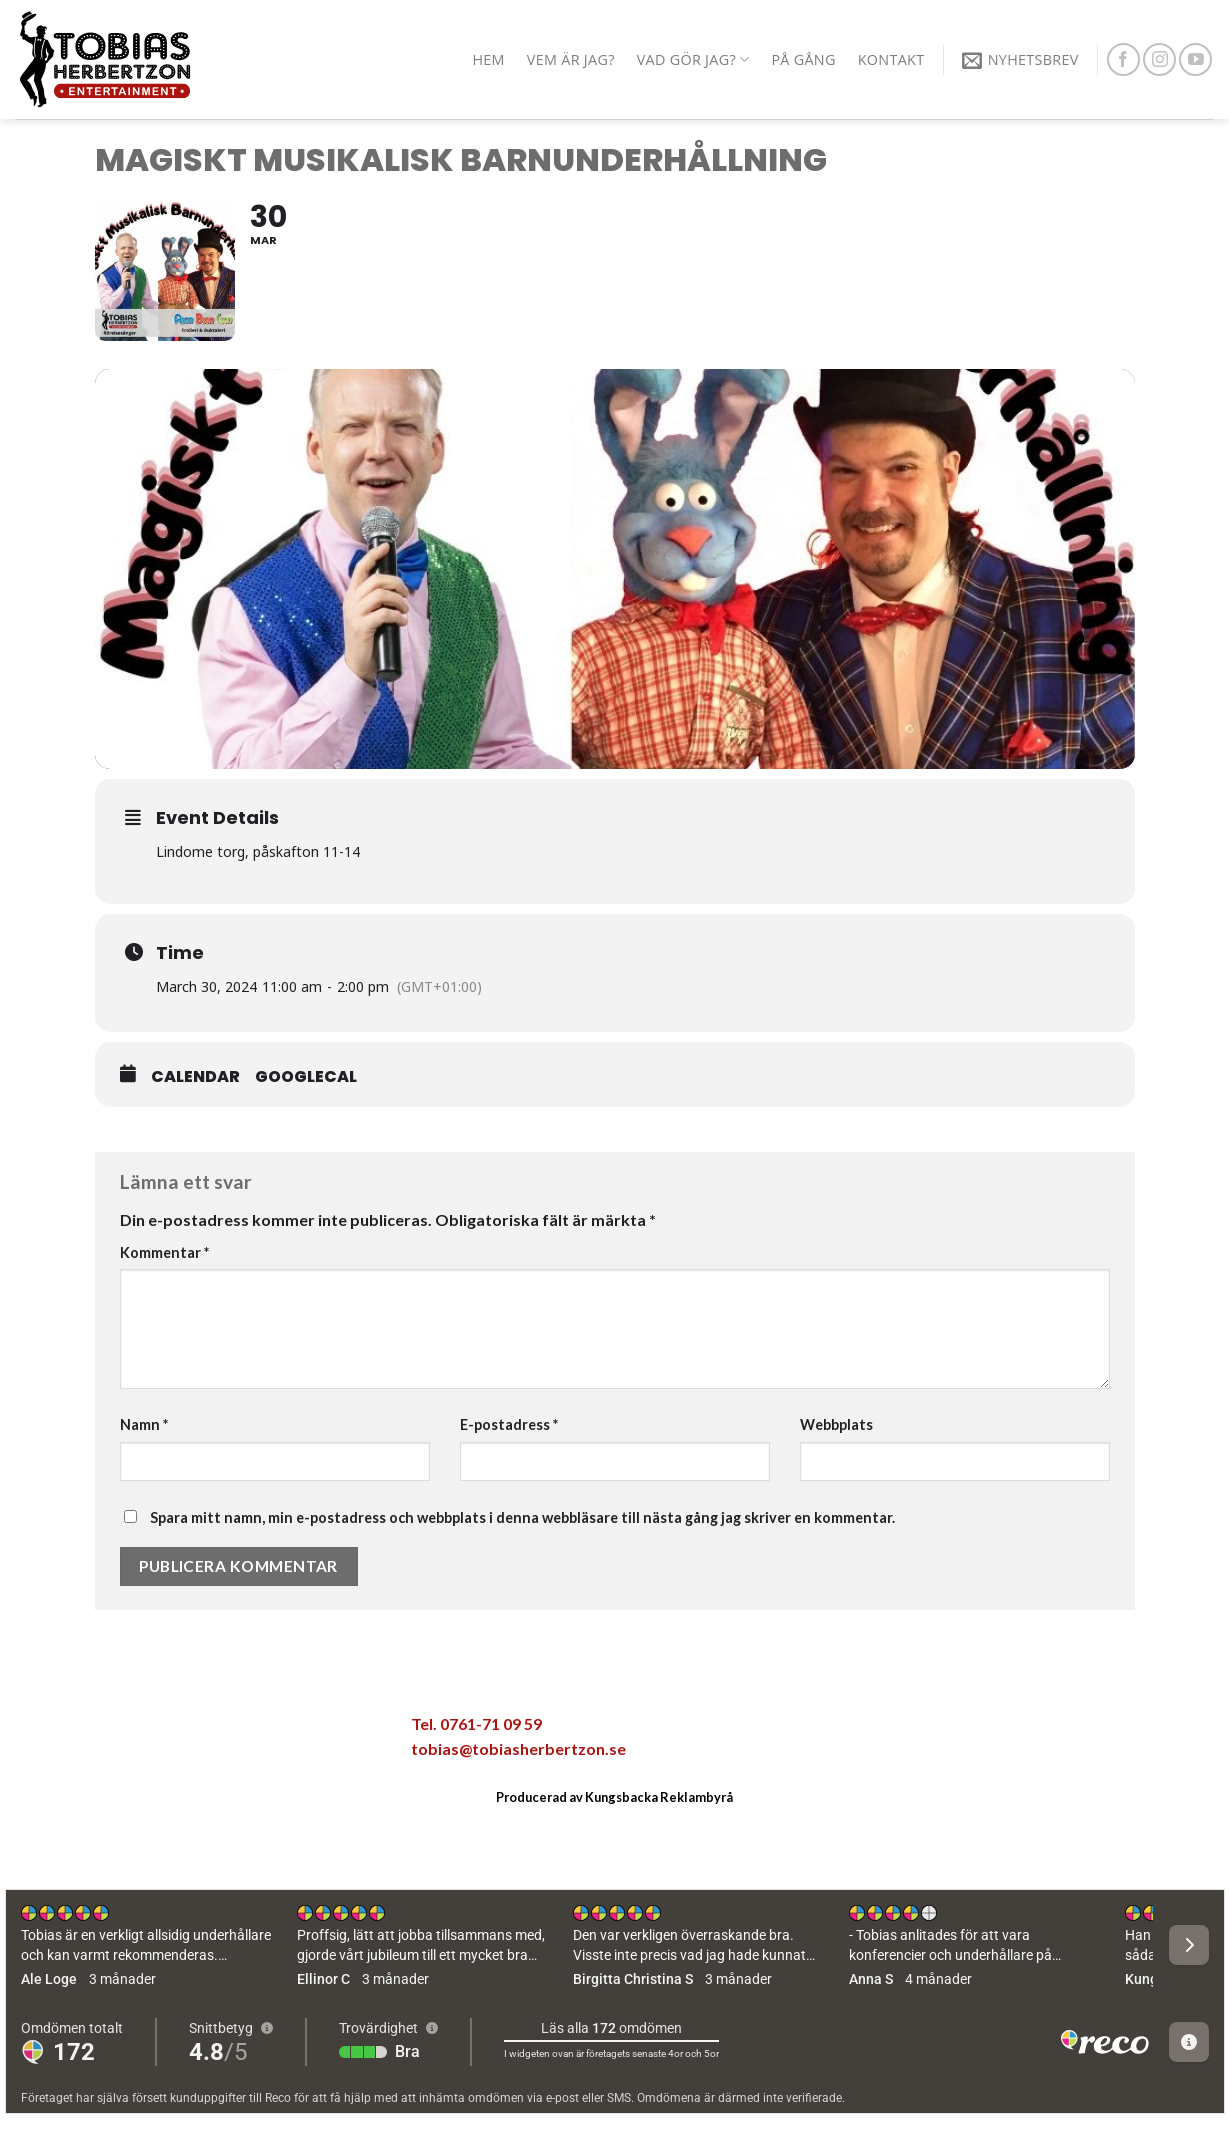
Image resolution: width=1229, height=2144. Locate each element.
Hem (488, 59)
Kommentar (164, 1252)
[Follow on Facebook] (1123, 59)
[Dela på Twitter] (166, 1730)
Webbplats (836, 1424)
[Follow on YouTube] (1195, 59)
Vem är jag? (571, 59)
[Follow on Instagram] (1159, 59)
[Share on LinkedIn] (293, 1730)
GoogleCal (306, 1077)
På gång (803, 59)
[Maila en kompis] (209, 1730)
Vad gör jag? (693, 60)
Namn (144, 1424)
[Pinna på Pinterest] (251, 1730)
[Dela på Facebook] (124, 1730)
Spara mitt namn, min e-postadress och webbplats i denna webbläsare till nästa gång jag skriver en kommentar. (522, 1517)
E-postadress (509, 1424)
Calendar (195, 1077)
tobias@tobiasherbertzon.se (518, 1748)
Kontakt (891, 59)
